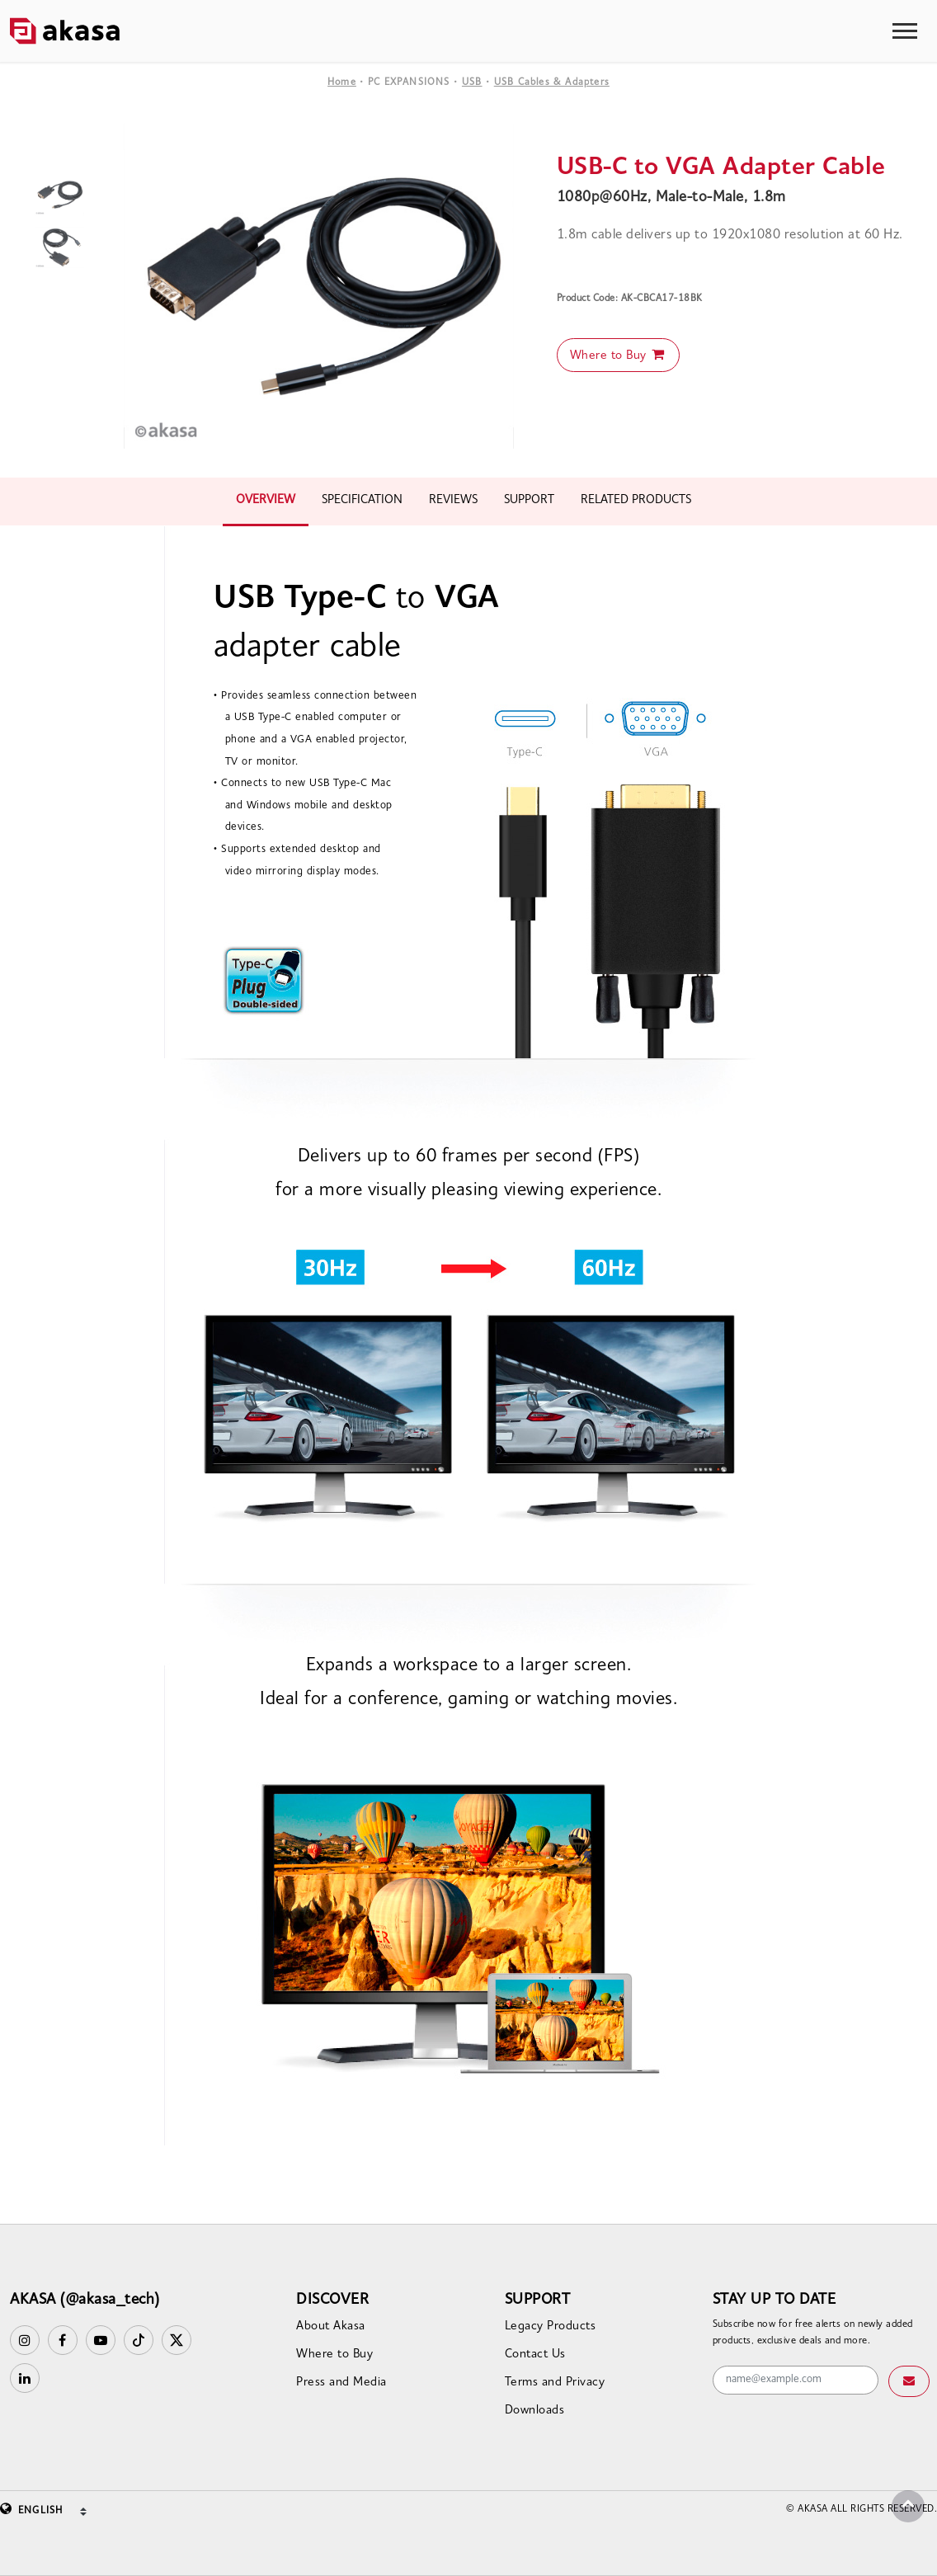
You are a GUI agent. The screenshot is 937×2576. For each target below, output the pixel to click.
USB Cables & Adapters (552, 82)
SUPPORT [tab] (529, 500)
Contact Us (535, 2354)
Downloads (535, 2410)
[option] (319, 286)
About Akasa (330, 2326)
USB (472, 82)
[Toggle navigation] (905, 31)
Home (341, 82)
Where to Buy (618, 354)
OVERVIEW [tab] (265, 500)
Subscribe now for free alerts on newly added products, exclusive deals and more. (813, 2332)
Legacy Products (550, 2326)
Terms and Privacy (555, 2382)
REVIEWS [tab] (453, 500)
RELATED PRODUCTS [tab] (636, 500)
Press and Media (341, 2382)
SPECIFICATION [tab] (362, 500)
